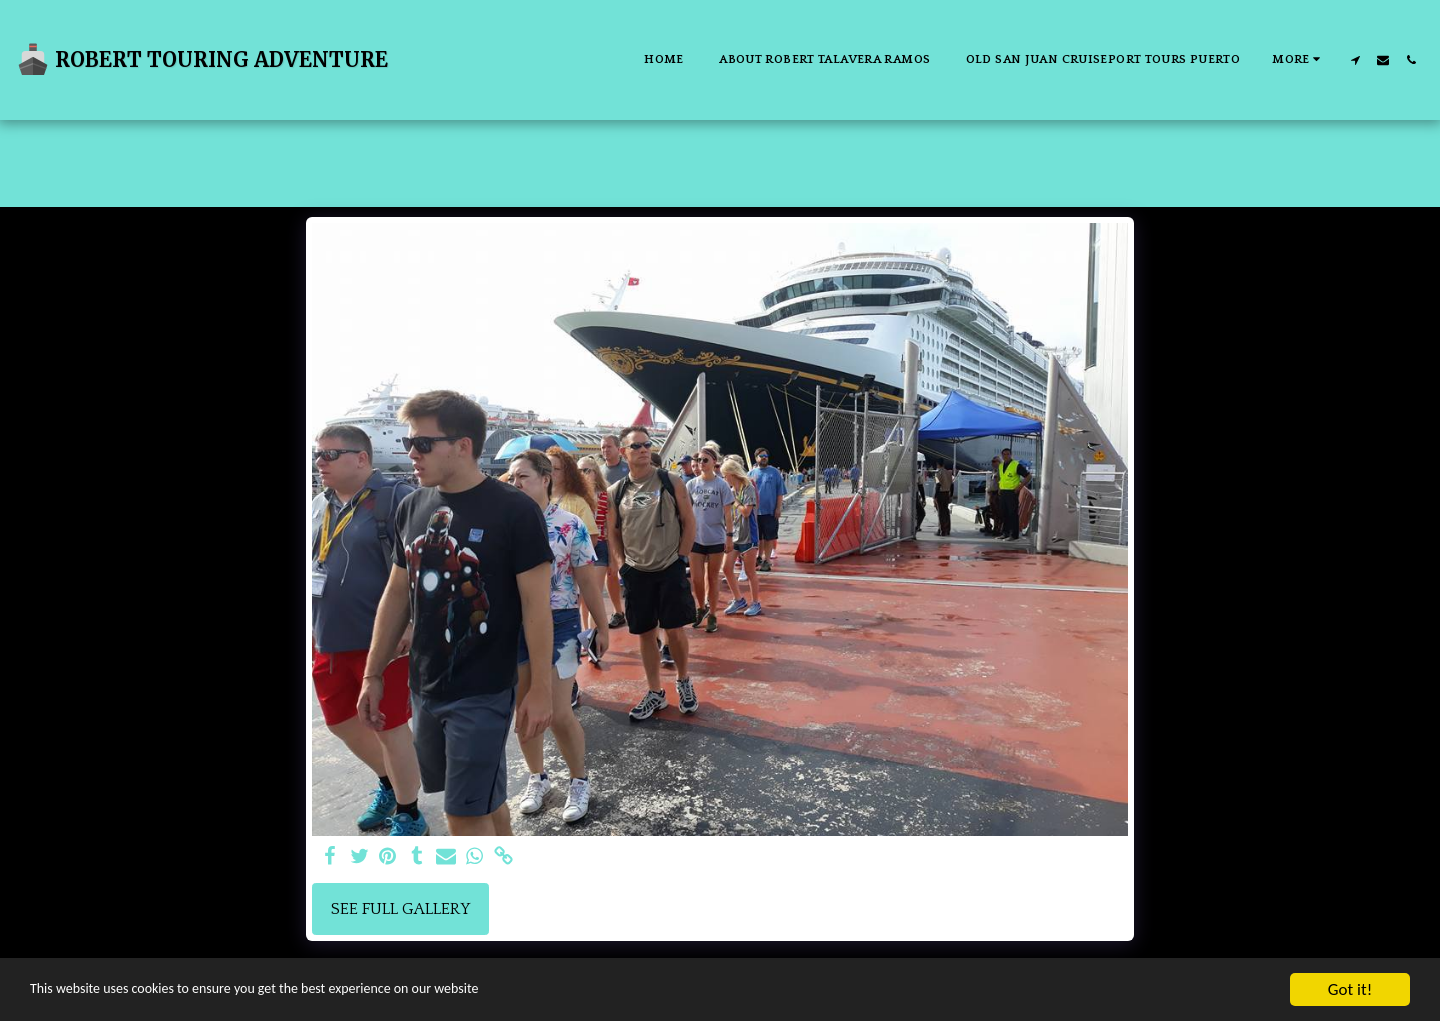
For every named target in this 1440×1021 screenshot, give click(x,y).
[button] (1355, 60)
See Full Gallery (400, 909)
